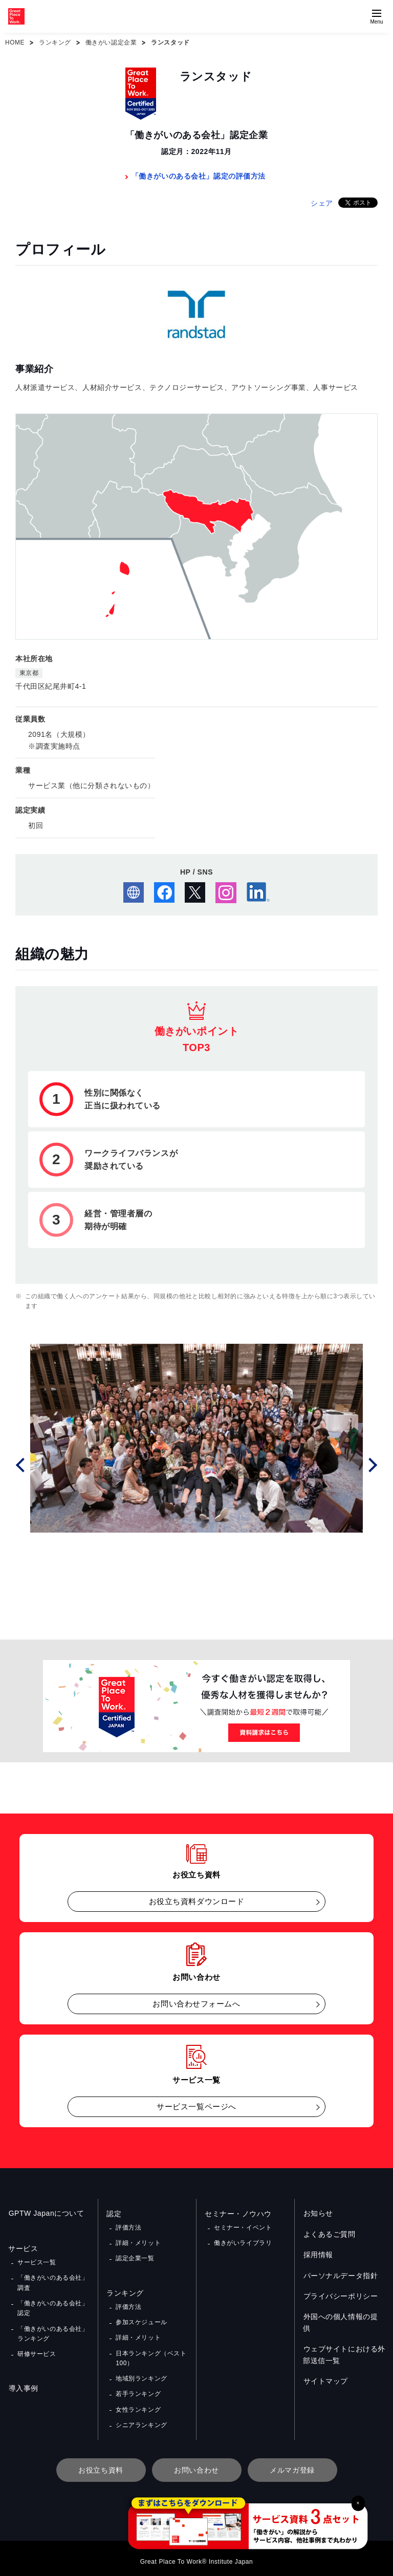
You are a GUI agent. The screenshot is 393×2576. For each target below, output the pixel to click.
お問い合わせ (196, 2464)
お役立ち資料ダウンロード (197, 1901)
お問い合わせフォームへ (196, 2003)
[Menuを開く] (376, 16)
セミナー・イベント (243, 2227)
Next (371, 1464)
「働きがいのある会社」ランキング (52, 2331)
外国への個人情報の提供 (344, 2317)
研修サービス (36, 2351)
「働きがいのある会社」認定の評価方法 (199, 176)
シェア (322, 203)
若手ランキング (138, 2389)
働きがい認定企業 (111, 42)
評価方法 (128, 2227)
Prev (21, 1464)
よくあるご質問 (329, 2234)
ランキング (55, 42)
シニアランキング (141, 2419)
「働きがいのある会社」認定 (52, 2306)
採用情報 (318, 2255)
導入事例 (23, 2386)
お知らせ (318, 2214)
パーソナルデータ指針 (340, 2276)
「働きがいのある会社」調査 (52, 2282)
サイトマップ (325, 2370)
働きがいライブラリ (243, 2242)
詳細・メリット (138, 2242)
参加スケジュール (141, 2319)
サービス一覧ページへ (196, 2106)
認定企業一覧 (135, 2257)
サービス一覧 (36, 2262)
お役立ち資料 (100, 2464)
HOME (15, 42)
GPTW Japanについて (46, 2214)
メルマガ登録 (292, 2464)
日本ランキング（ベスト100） (151, 2354)
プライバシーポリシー (340, 2296)
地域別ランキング (141, 2374)
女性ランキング (138, 2404)
